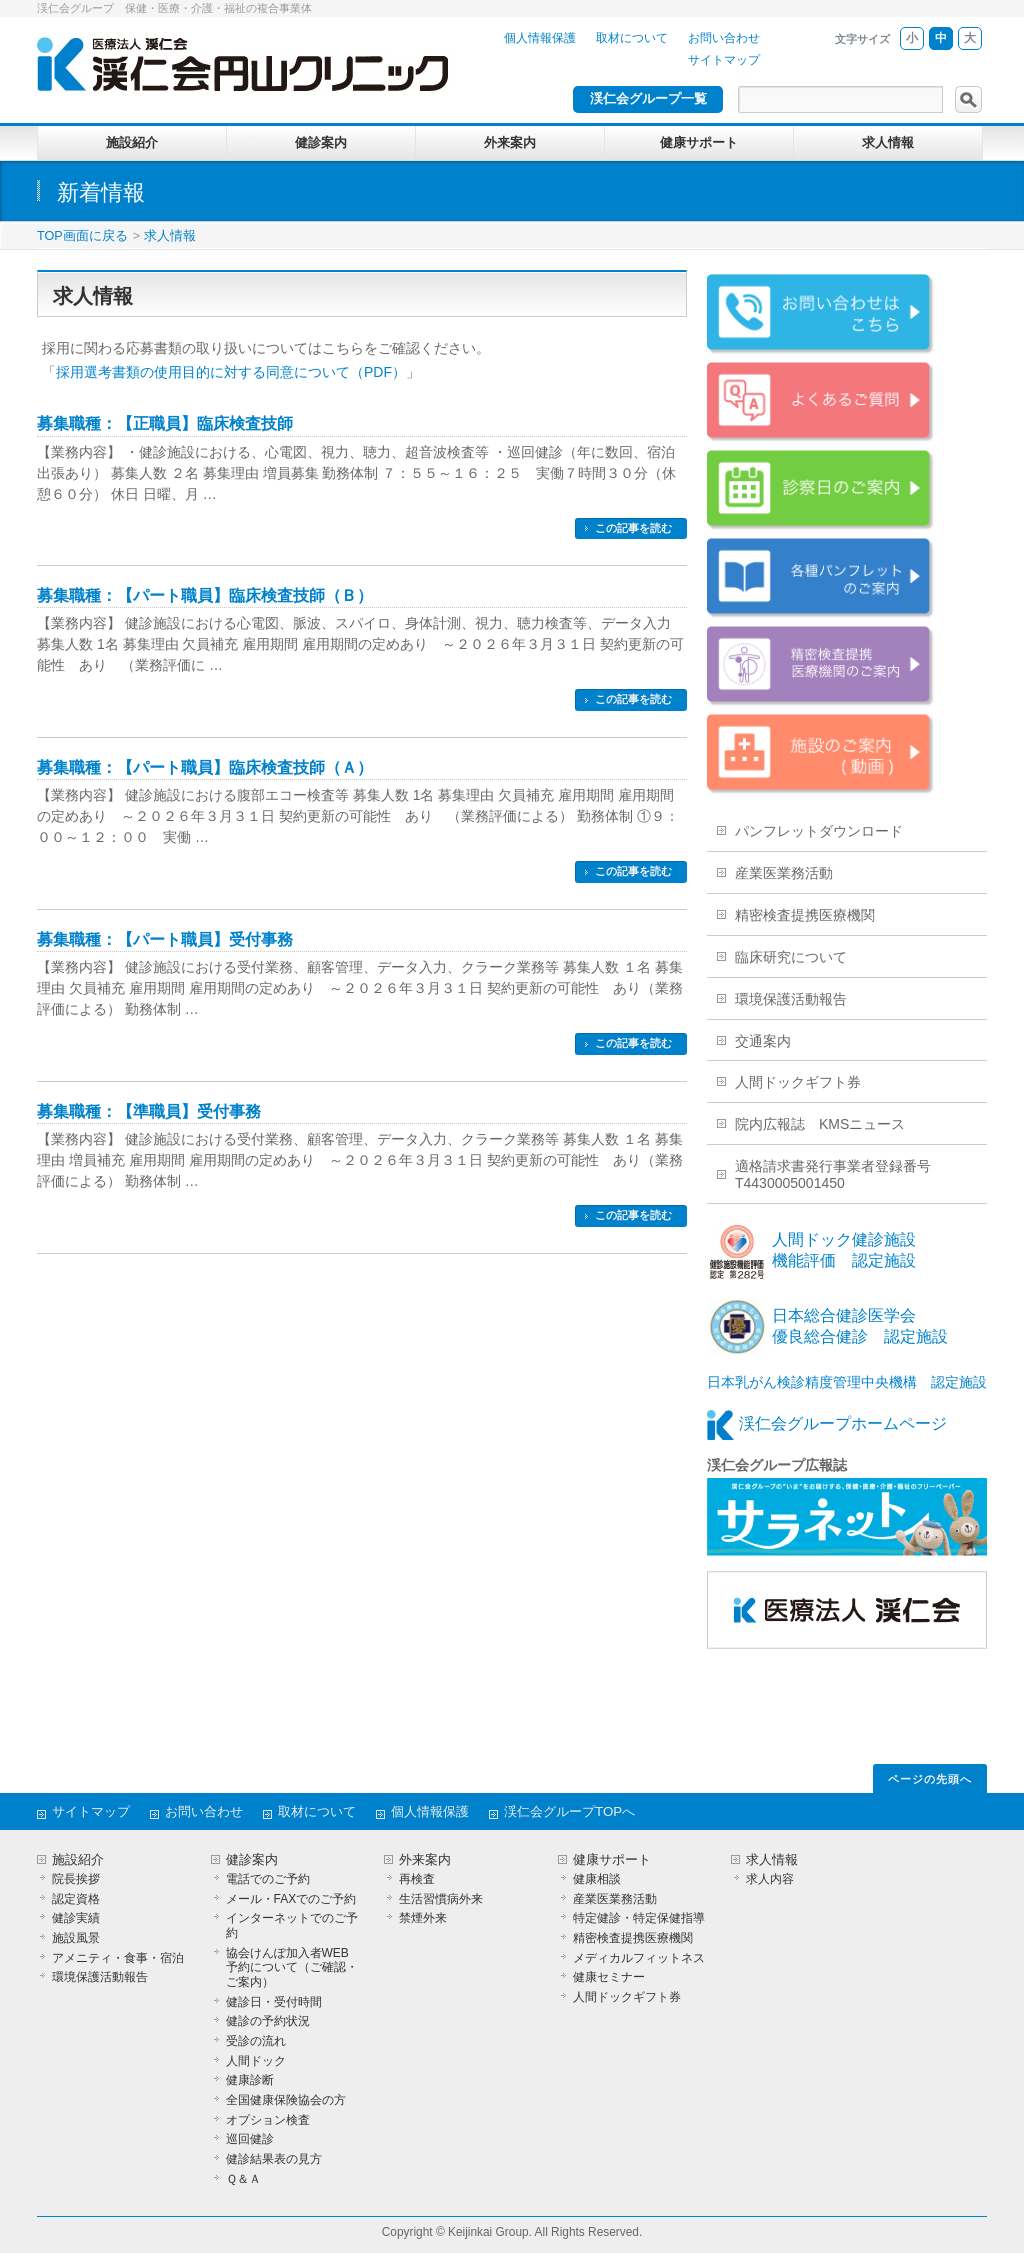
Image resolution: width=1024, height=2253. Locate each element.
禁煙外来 (423, 1918)
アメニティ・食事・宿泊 (118, 1958)
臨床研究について (791, 957)
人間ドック (256, 2061)
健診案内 (252, 1860)
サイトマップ (724, 60)
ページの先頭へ (930, 1779)
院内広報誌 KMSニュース (820, 1124)
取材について (632, 38)
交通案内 (763, 1041)
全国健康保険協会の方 (286, 2100)
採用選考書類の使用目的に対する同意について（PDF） (231, 372)
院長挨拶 (76, 1879)
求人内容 (770, 1879)
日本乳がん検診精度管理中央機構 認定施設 (847, 1382)
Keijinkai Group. (490, 2232)
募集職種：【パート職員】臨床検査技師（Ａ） (205, 767)
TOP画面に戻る (82, 236)
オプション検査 (268, 2120)
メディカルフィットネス (639, 1958)
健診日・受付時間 (274, 2002)
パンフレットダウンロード (819, 831)
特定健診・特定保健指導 (639, 1918)
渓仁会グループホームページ (843, 1423)
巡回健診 (250, 2139)
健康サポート (612, 1860)
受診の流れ (256, 2041)
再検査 (417, 1879)
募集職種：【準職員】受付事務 (149, 1111)
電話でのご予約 (268, 1879)
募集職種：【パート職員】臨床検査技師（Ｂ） (205, 595)
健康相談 (597, 1879)
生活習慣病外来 (441, 1899)
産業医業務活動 (784, 873)
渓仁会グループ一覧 (648, 98)
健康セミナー (609, 1977)
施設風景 (76, 1938)
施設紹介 (78, 1860)
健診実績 (76, 1918)
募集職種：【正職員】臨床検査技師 (165, 423)
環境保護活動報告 (791, 999)
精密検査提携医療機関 (805, 915)
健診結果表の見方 (274, 2159)
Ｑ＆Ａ (243, 2179)
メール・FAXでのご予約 (291, 1899)
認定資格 (76, 1899)
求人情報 (170, 236)
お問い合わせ (724, 38)
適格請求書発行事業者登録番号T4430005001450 (833, 1174)
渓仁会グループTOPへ (569, 1811)
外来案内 (425, 1860)
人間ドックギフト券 (798, 1082)
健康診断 (250, 2080)
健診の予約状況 (268, 2021)
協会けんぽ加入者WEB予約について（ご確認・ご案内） (292, 1967)
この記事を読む (633, 528)
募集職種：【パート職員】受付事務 (165, 939)
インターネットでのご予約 (292, 1925)
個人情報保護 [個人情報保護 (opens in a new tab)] (540, 38)
